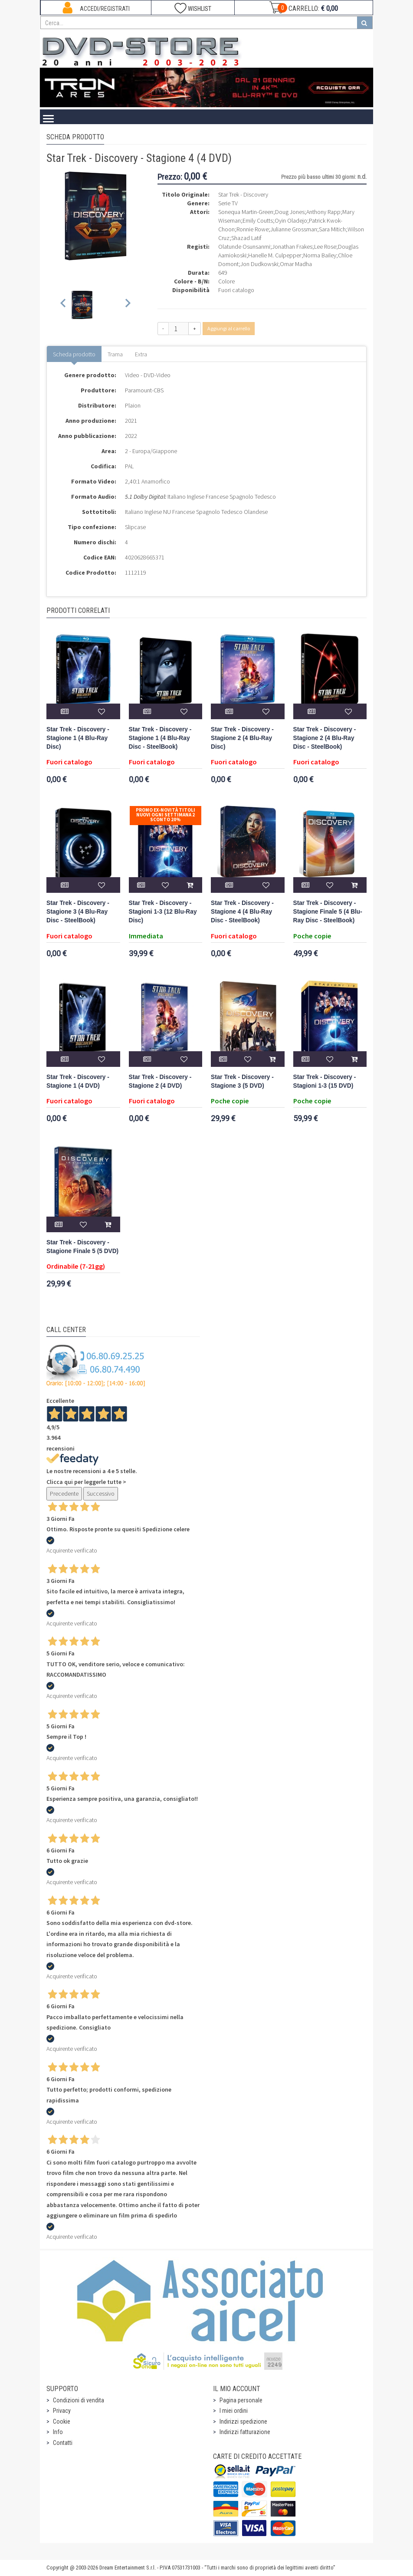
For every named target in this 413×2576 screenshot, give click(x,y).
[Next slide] (127, 305)
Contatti (62, 2442)
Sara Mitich (332, 229)
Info (58, 2431)
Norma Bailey (319, 255)
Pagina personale (241, 2400)
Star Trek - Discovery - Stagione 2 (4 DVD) (160, 1081)
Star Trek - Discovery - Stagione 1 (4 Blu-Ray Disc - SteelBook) (160, 738)
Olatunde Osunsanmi (244, 246)
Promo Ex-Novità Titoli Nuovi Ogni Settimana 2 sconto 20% (165, 814)
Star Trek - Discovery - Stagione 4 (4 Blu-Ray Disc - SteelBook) (242, 912)
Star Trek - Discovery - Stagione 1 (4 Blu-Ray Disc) (77, 738)
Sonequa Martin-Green (245, 212)
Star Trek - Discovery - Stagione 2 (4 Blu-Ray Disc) (242, 738)
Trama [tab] (115, 354)
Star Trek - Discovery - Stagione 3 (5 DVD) (242, 1081)
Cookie (61, 2421)
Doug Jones (290, 212)
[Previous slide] (63, 305)
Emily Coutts (258, 220)
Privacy (62, 2410)
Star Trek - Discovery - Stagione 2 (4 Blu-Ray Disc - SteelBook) (324, 738)
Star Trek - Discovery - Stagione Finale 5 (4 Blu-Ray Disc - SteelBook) (327, 912)
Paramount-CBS (144, 390)
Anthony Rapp (323, 212)
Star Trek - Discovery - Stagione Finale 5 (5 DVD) (82, 1246)
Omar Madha (296, 264)
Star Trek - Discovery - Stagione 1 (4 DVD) (77, 1081)
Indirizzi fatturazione (245, 2431)
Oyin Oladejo (291, 220)
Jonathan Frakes (292, 246)
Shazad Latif (246, 238)
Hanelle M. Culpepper (275, 255)
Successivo (101, 1493)
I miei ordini (234, 2410)
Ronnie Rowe (252, 229)
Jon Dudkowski (259, 264)
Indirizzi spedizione (243, 2421)
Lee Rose (325, 246)
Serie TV (228, 203)
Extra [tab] (141, 354)
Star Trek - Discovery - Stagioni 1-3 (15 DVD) (324, 1081)
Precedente (64, 1493)
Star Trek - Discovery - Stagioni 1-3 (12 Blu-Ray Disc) (163, 912)
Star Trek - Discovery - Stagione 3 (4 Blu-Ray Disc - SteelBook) (77, 912)
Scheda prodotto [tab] (74, 354)
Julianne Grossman (293, 229)
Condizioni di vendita (78, 2400)
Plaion (133, 405)
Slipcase (135, 527)
